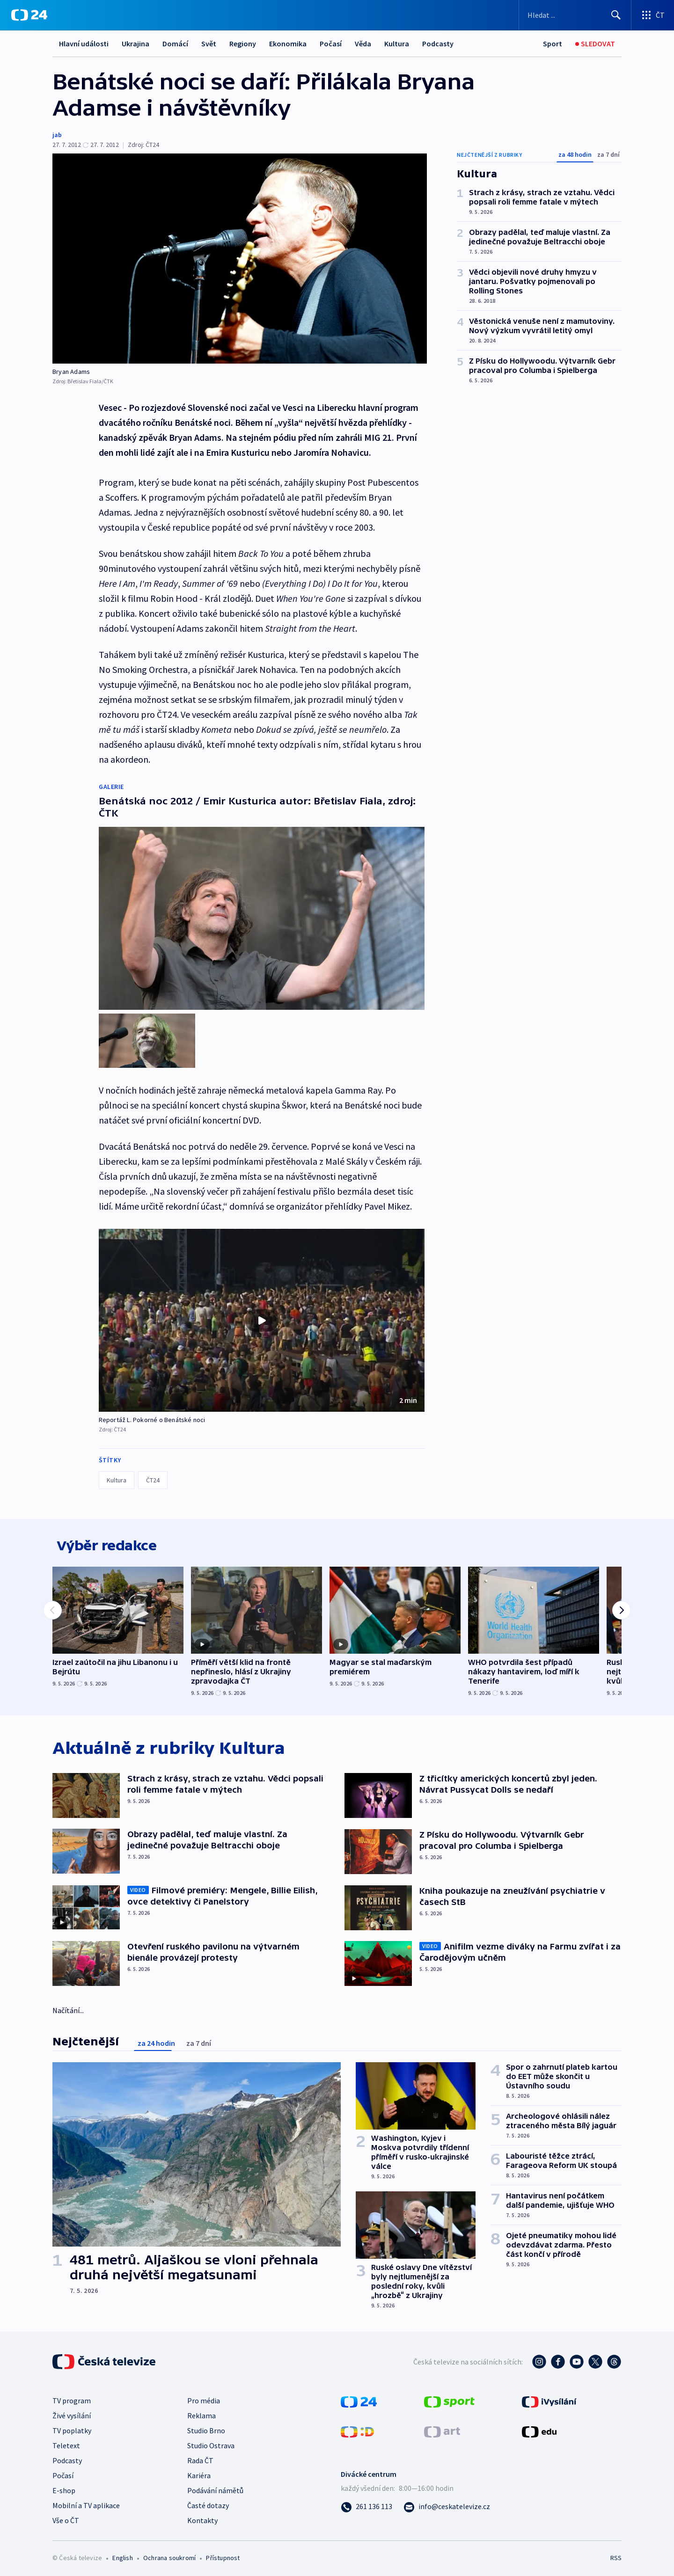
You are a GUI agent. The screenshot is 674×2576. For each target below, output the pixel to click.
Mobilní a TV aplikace (86, 2502)
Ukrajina (135, 43)
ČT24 (153, 1471)
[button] (262, 1312)
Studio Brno (206, 2427)
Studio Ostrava (210, 2442)
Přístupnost (223, 2555)
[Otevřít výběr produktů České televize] (652, 15)
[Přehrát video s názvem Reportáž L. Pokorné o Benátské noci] (261, 1311)
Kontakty (202, 2517)
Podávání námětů (215, 2487)
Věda (363, 43)
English (122, 2555)
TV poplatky (71, 2427)
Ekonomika (288, 43)
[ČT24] (29, 15)
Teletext (66, 2442)
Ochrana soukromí (169, 2555)
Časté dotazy (208, 2502)
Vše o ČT (65, 2517)
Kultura (396, 43)
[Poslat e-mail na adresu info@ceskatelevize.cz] (446, 2503)
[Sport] (552, 43)
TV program (71, 2397)
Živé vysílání (71, 2412)
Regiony (242, 43)
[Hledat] (616, 15)
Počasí (331, 43)
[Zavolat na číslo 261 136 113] (366, 2503)
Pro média (203, 2397)
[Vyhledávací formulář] (575, 15)
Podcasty (438, 43)
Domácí (175, 43)
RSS (616, 2555)
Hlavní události (84, 43)
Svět (208, 43)
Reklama (201, 2412)
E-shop (63, 2487)
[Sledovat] (595, 43)
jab (57, 135)
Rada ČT (200, 2457)
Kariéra (199, 2472)
